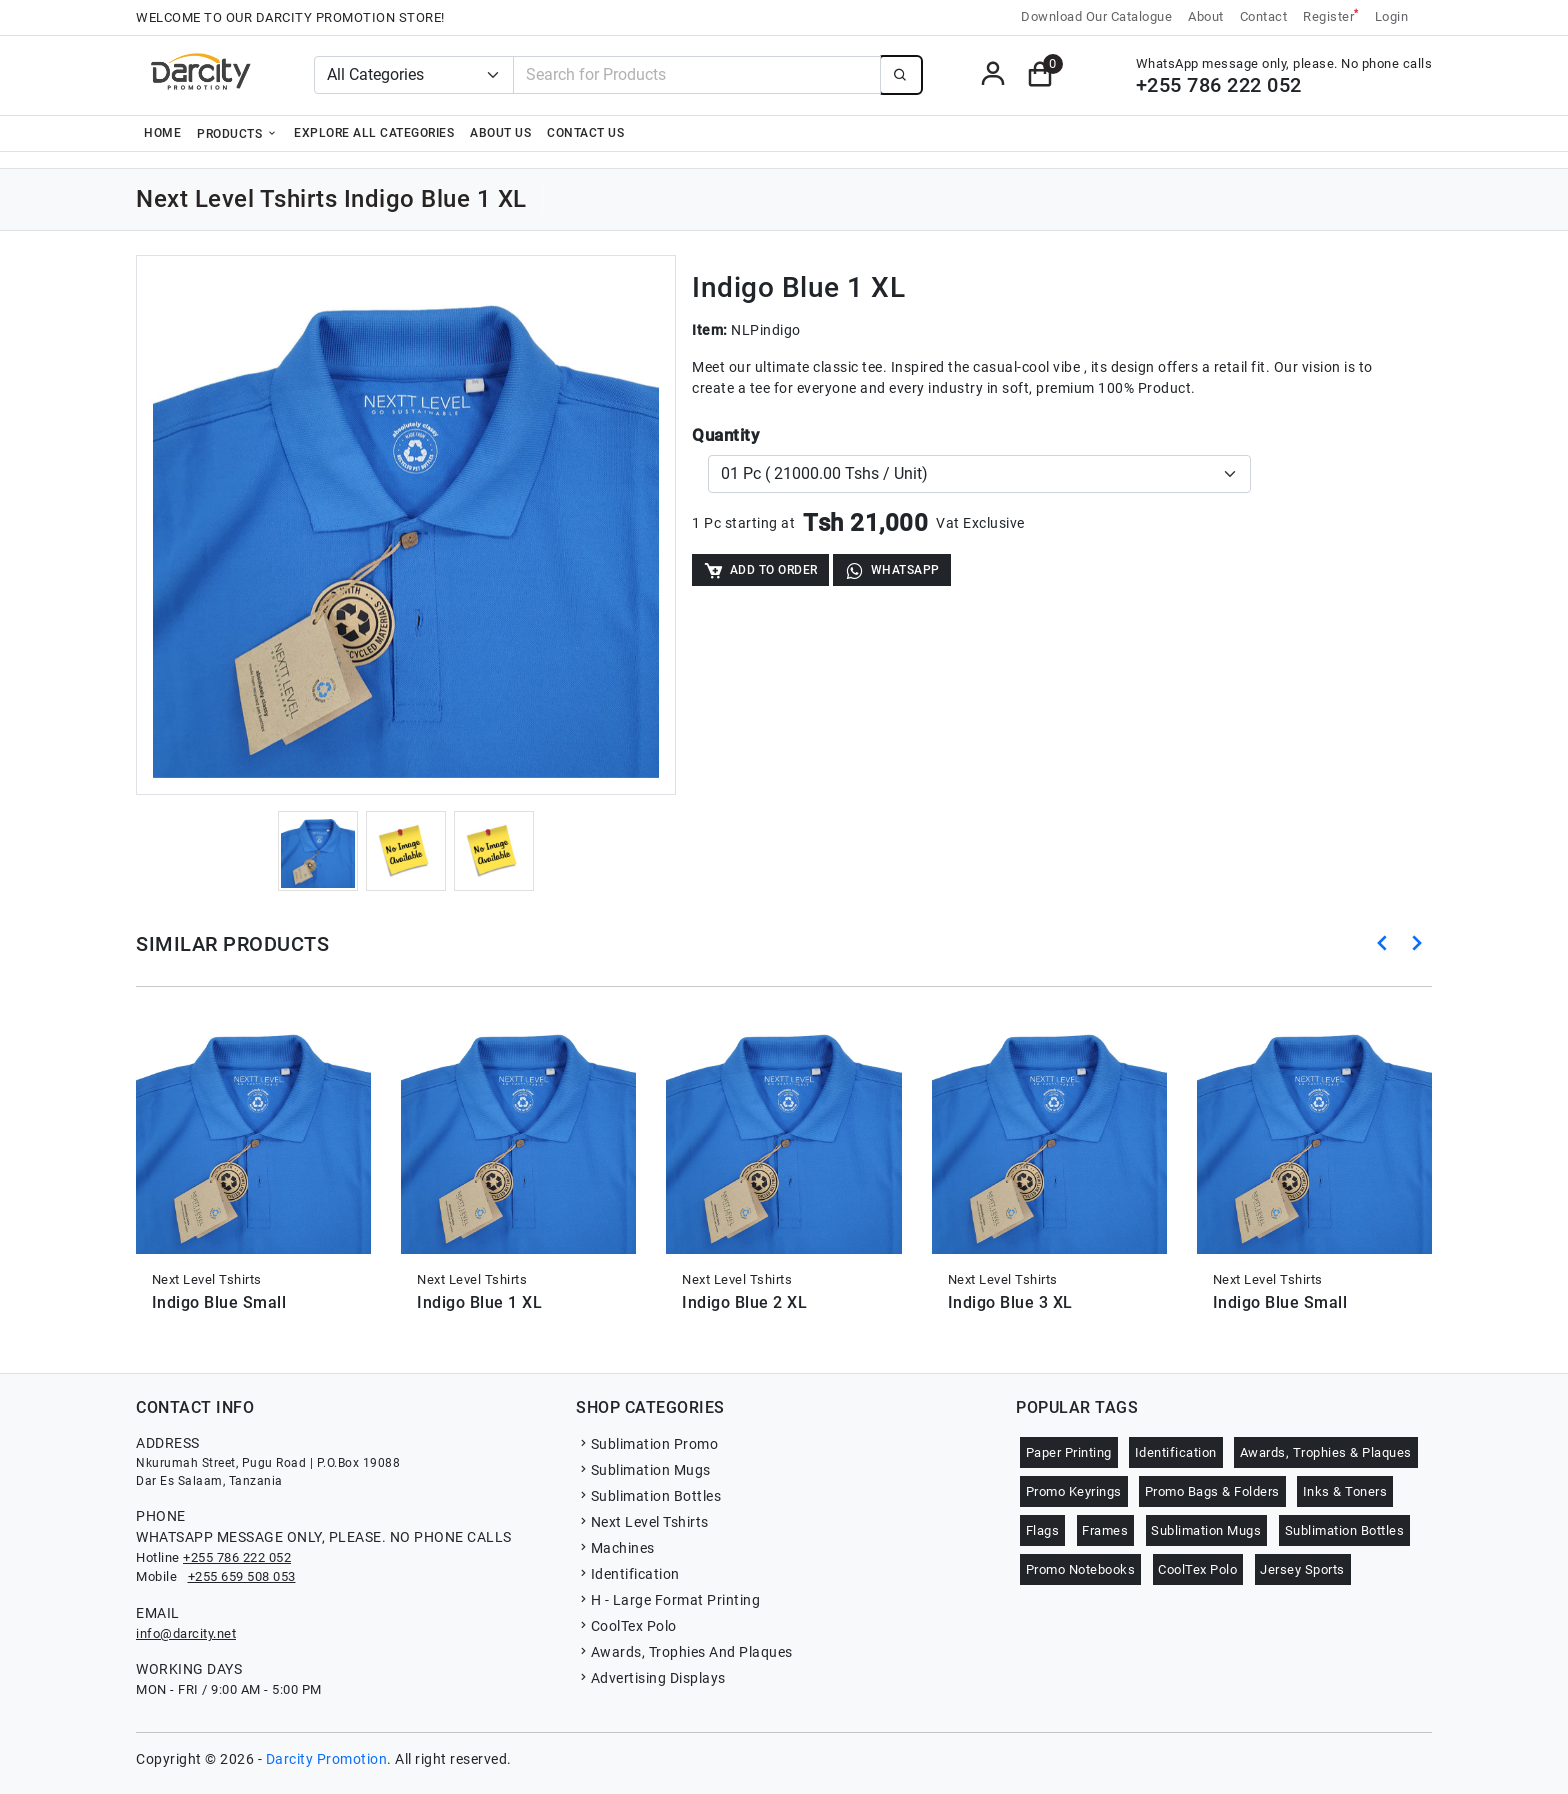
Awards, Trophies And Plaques (684, 1652)
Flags (1043, 1530)
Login (1392, 16)
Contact (1264, 16)
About (1206, 16)
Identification (628, 1574)
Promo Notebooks (1081, 1569)
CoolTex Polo (626, 1626)
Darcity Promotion (327, 1759)
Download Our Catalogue (1096, 16)
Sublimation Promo (647, 1444)
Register (1331, 15)
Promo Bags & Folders (1212, 1491)
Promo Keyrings (1074, 1491)
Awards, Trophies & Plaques (1326, 1452)
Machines (615, 1548)
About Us (500, 133)
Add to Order (760, 570)
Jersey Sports (1302, 1569)
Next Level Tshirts (642, 1522)
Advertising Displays (651, 1678)
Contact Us (585, 133)
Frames (1105, 1530)
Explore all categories (374, 133)
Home (162, 133)
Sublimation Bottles (648, 1496)
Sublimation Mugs (643, 1470)
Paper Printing (1069, 1452)
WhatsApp (892, 570)
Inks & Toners (1345, 1491)
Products (237, 133)
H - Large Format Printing (668, 1600)
